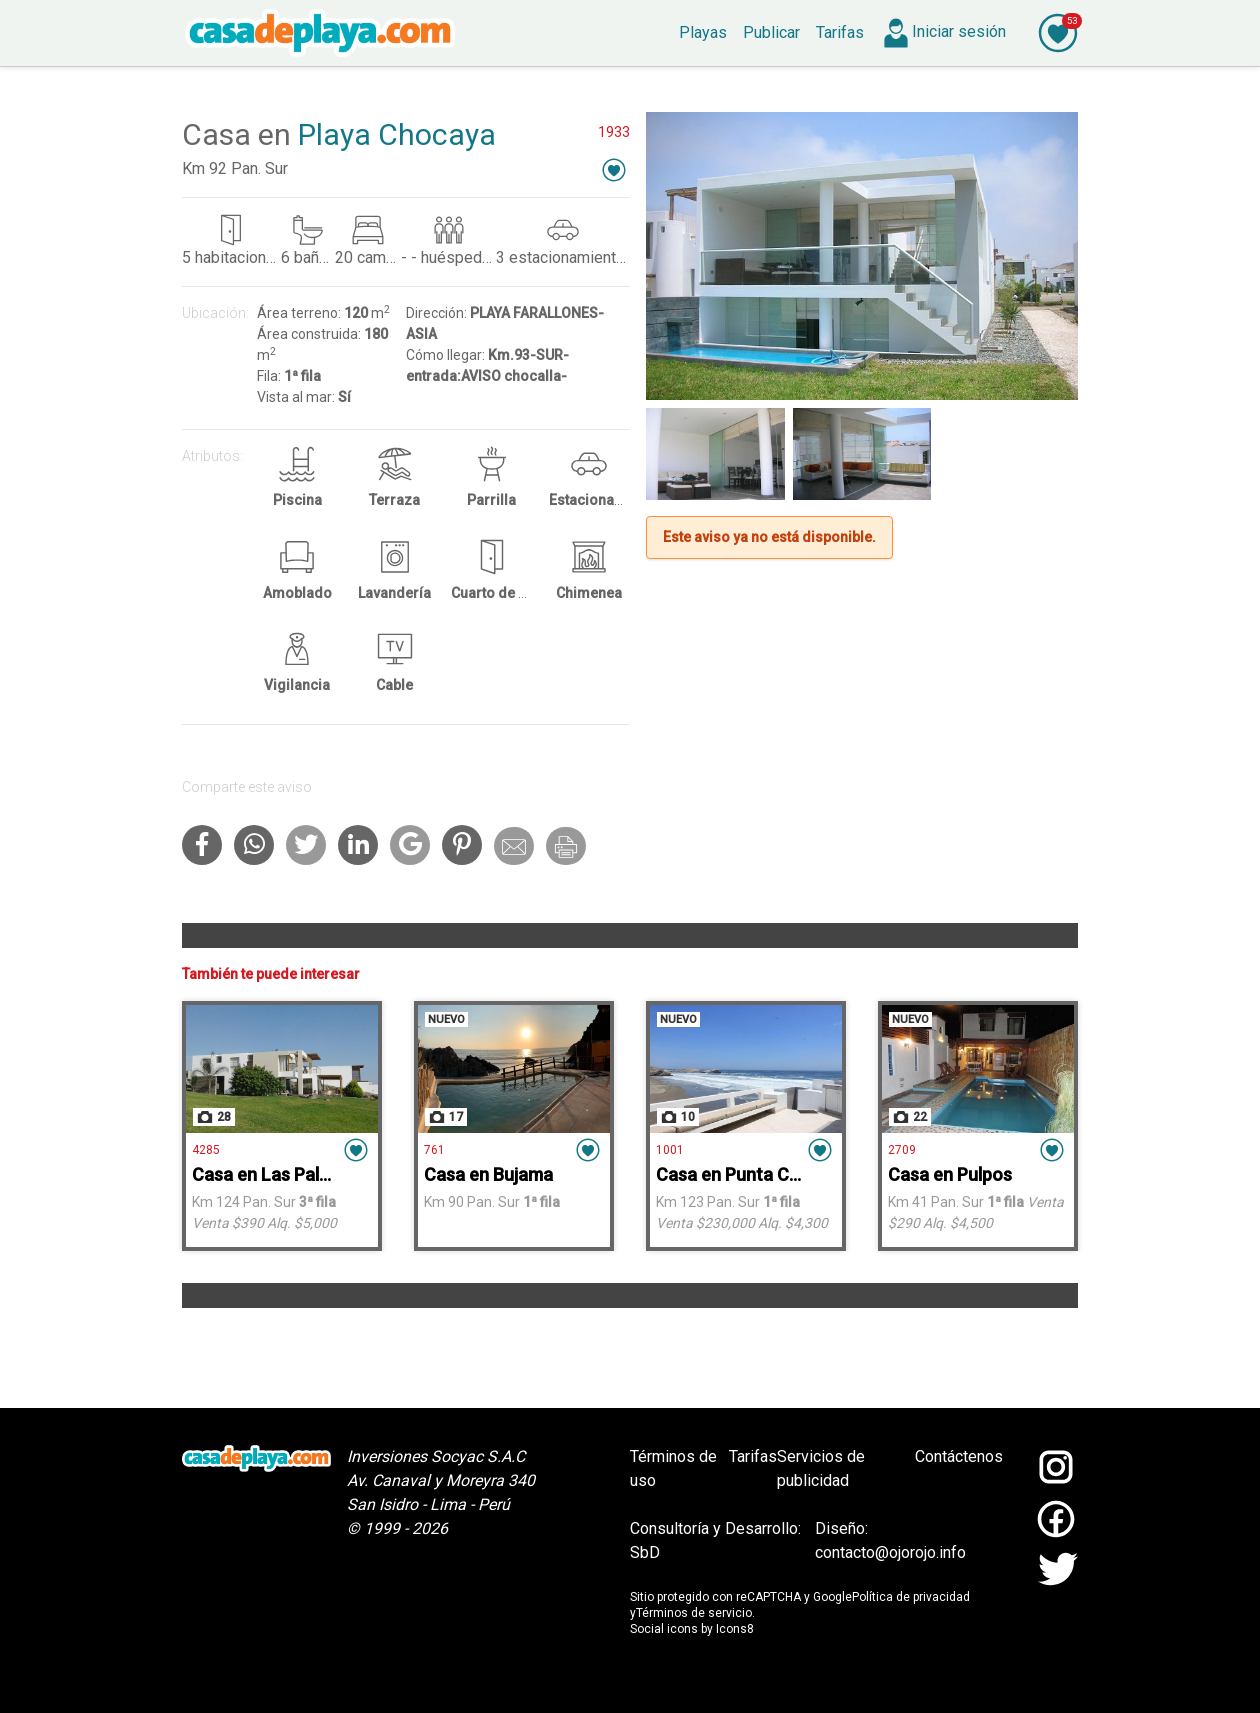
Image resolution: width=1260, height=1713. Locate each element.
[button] (614, 169)
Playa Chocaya (397, 134)
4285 (206, 1150)
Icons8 (735, 1629)
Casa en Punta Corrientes (760, 1174)
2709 (902, 1150)
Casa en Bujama (488, 1174)
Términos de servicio (694, 1613)
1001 (670, 1150)
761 (434, 1150)
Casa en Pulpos (950, 1174)
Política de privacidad (911, 1597)
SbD (645, 1552)
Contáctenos (959, 1456)
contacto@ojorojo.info (890, 1552)
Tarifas (753, 1456)
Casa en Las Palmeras (281, 1174)
